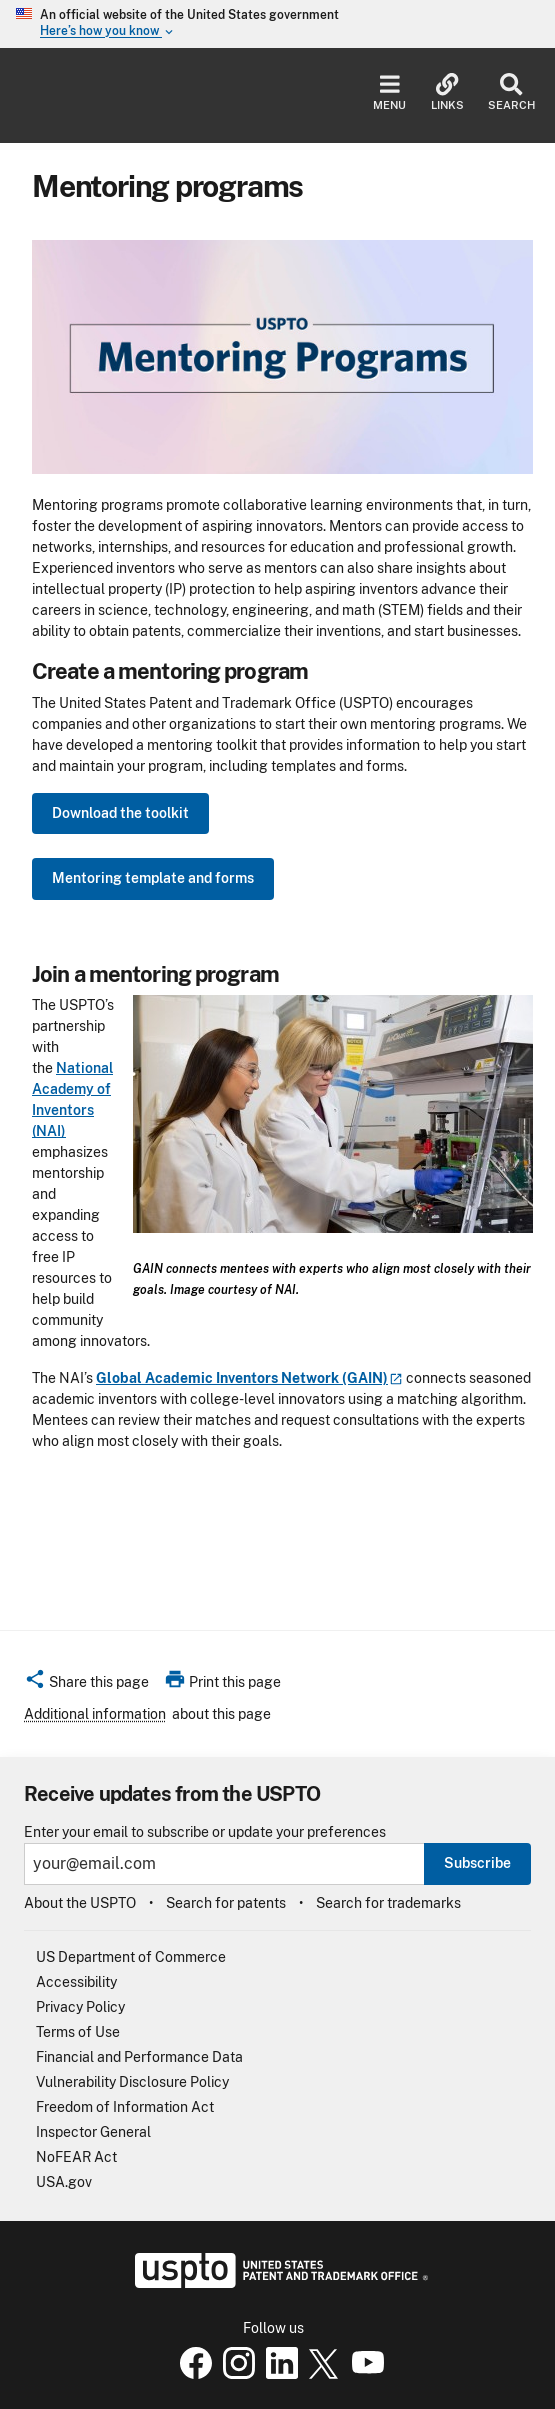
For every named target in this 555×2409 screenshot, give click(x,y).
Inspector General (93, 2132)
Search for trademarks (388, 1903)
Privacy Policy (80, 2007)
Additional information (95, 1714)
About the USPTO (80, 1903)
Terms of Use (78, 2032)
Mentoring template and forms (153, 878)
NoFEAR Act (76, 2157)
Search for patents (226, 1903)
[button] (86, 1685)
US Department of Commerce (131, 1957)
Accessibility (76, 1982)
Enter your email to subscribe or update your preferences (205, 1832)
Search (511, 92)
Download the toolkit (120, 813)
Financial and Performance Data (139, 2057)
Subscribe (477, 1863)
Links (447, 92)
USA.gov (64, 2182)
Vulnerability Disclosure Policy (132, 2082)
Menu (389, 92)
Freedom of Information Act (125, 2107)
